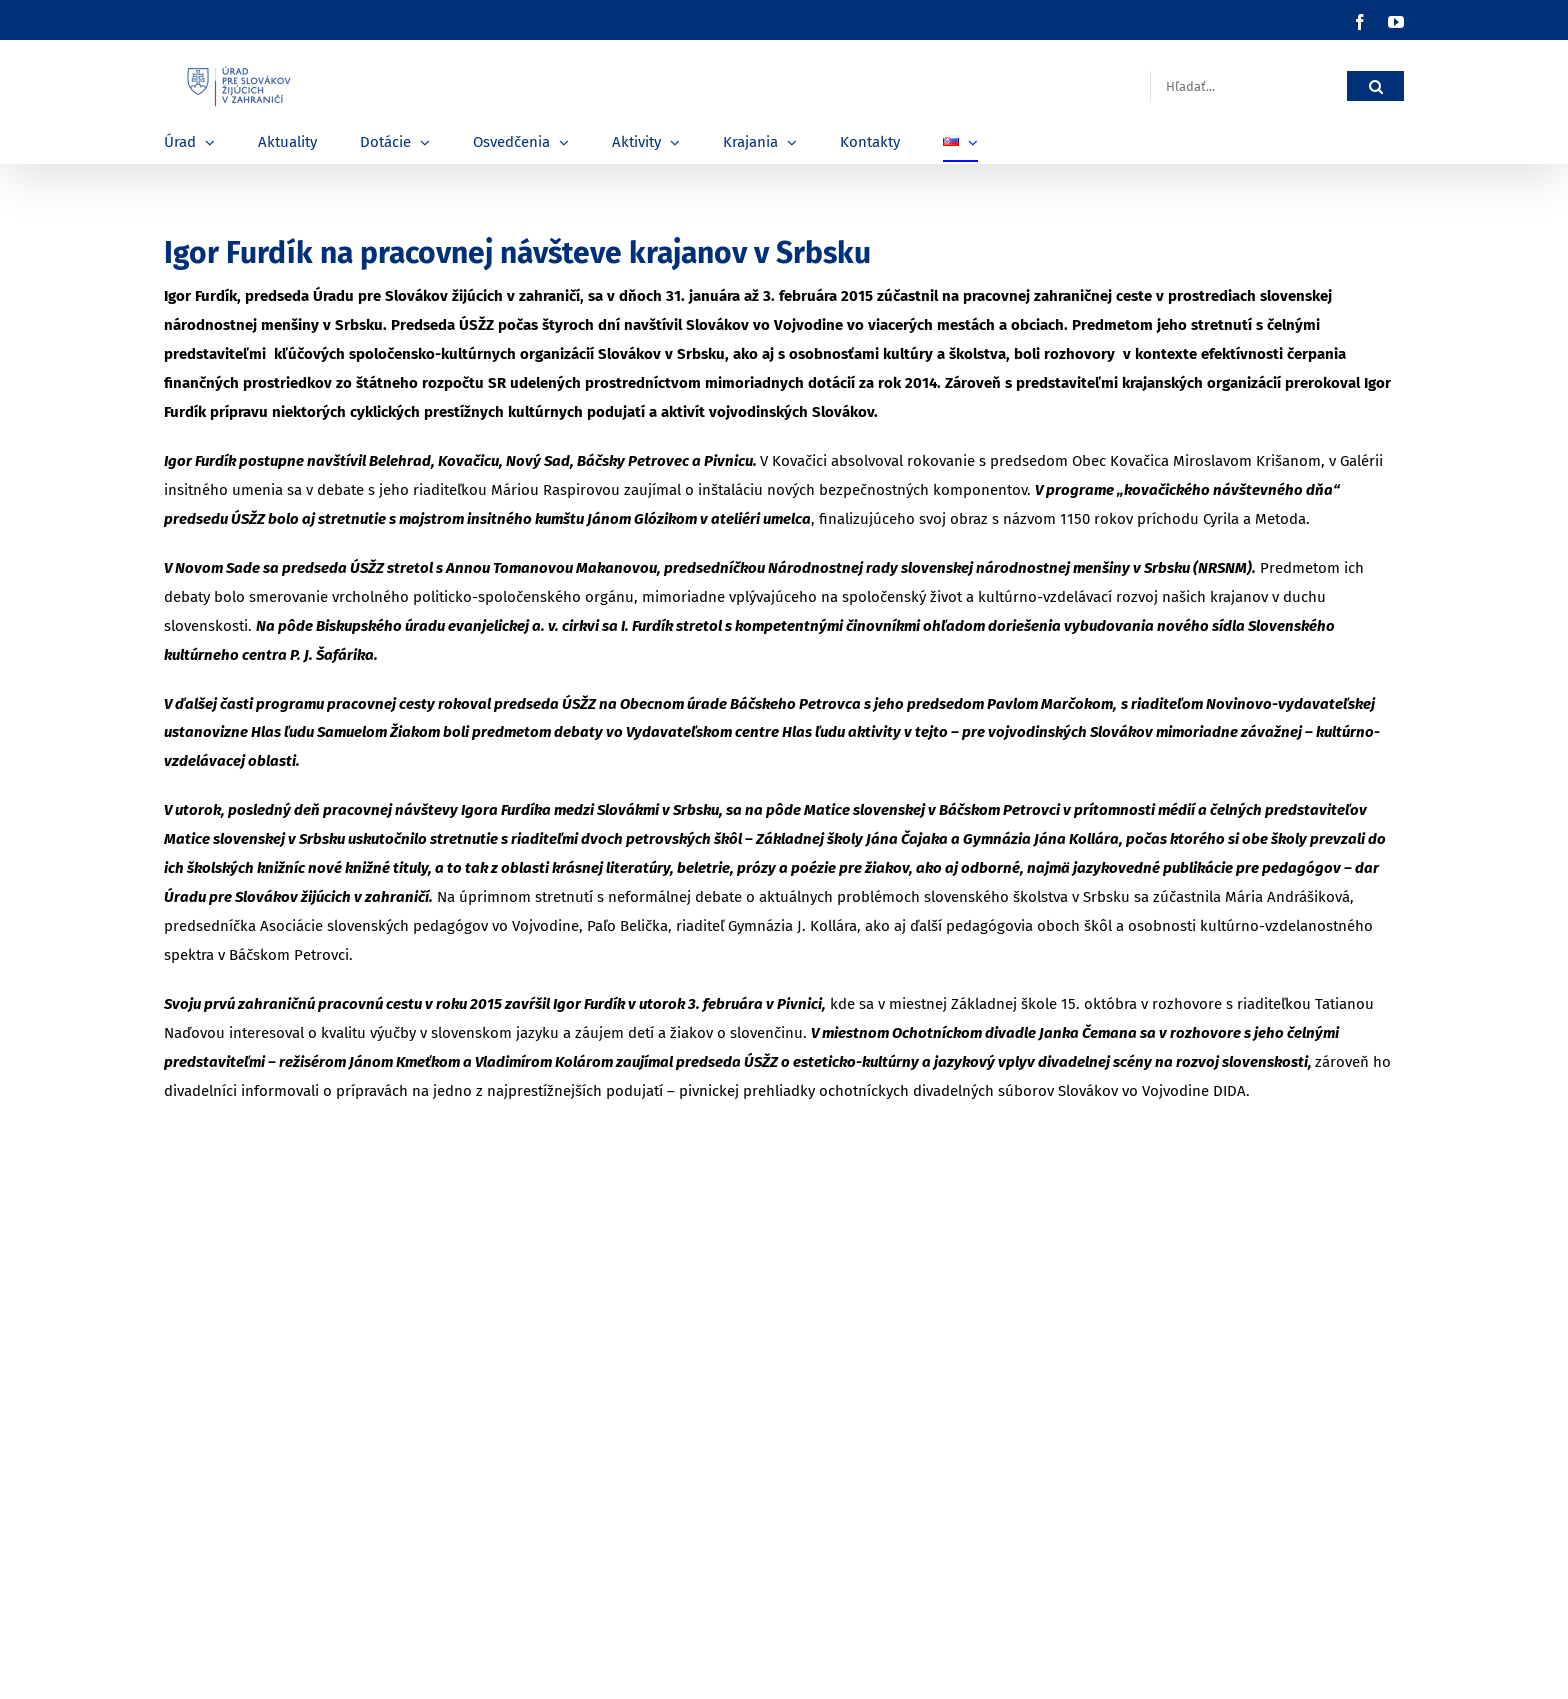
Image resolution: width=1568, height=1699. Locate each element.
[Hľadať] (1375, 86)
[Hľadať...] (1248, 86)
